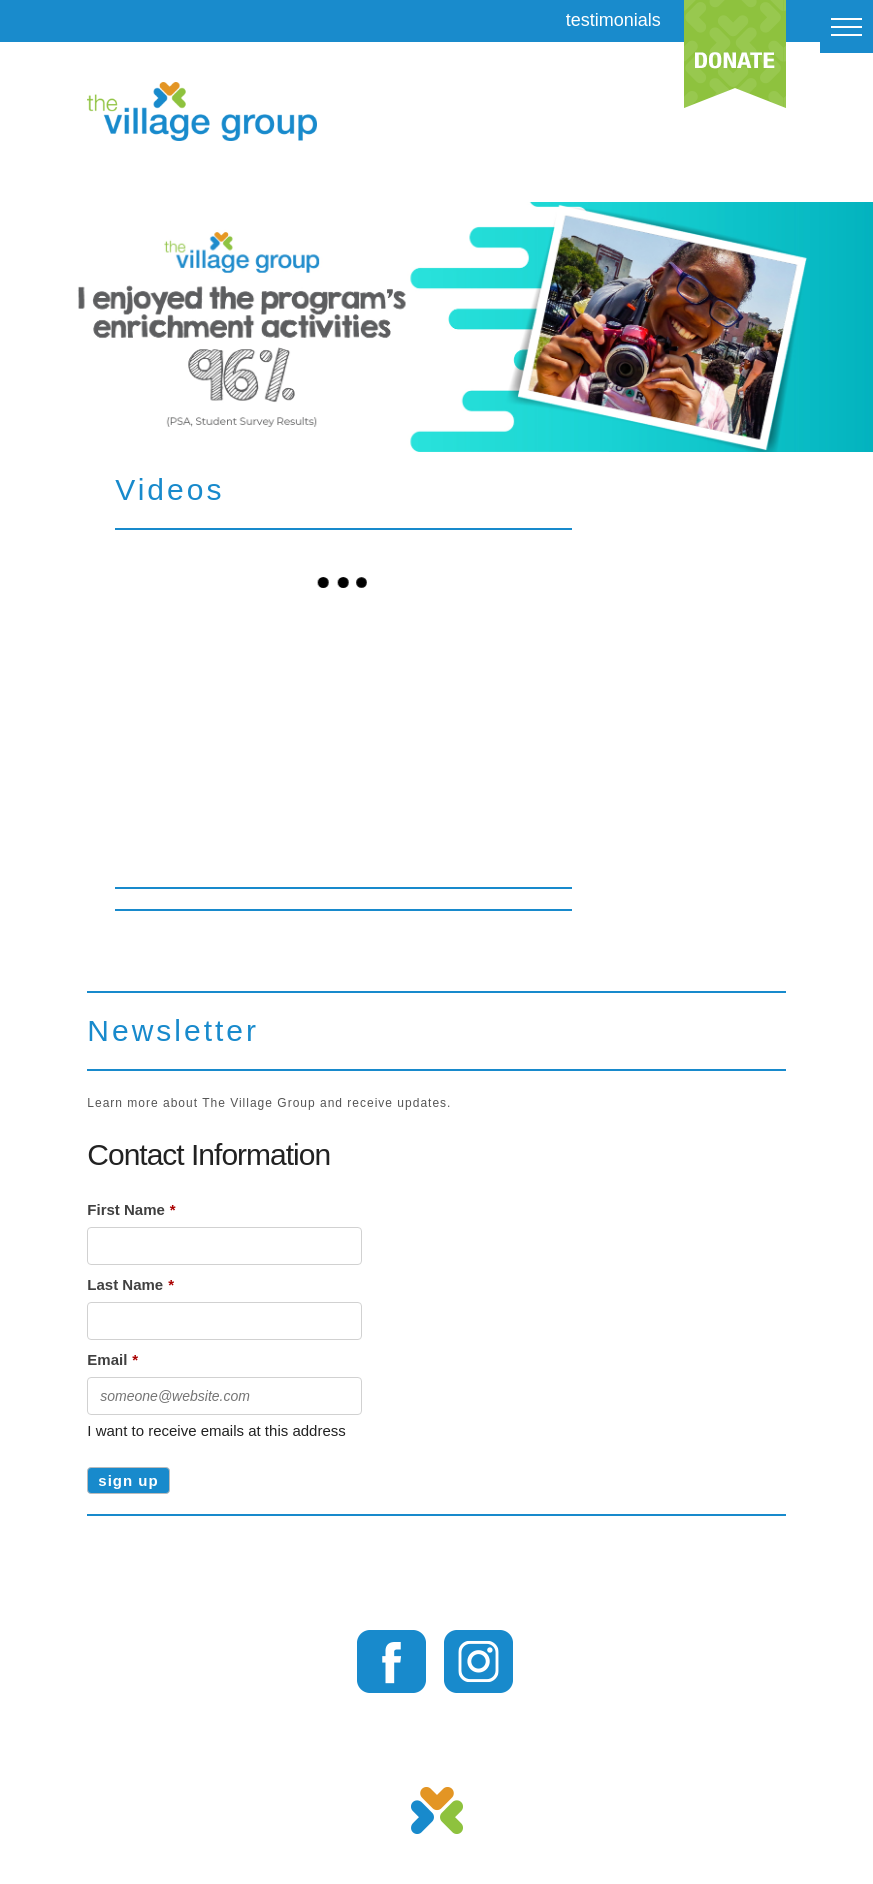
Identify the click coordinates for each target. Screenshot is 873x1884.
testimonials (613, 20)
